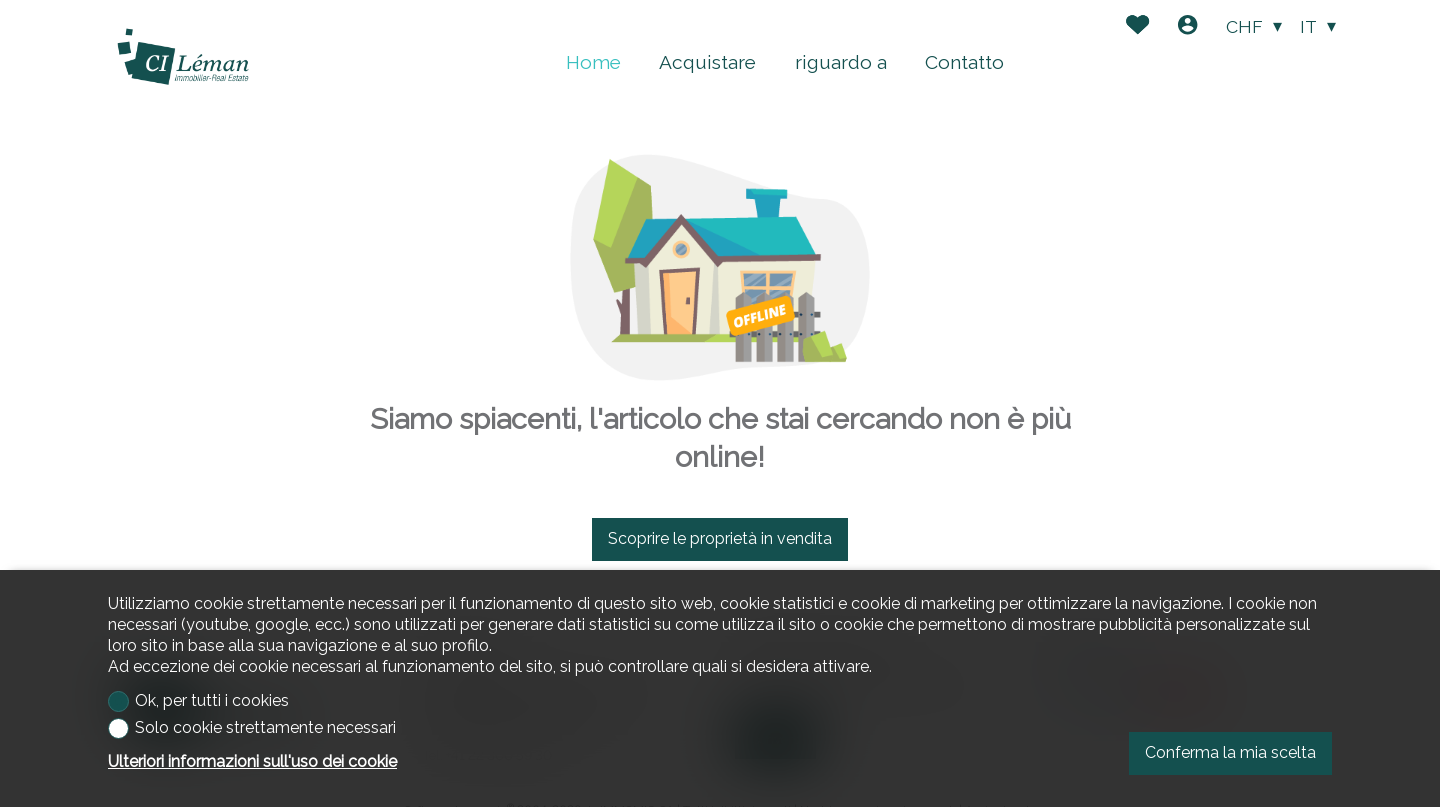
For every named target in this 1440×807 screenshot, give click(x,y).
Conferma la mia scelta (1230, 752)
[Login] (1187, 27)
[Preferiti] (1137, 27)
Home (593, 62)
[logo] (183, 57)
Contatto (964, 62)
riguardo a (841, 62)
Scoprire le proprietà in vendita (720, 538)
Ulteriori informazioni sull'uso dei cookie (252, 761)
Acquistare (707, 62)
